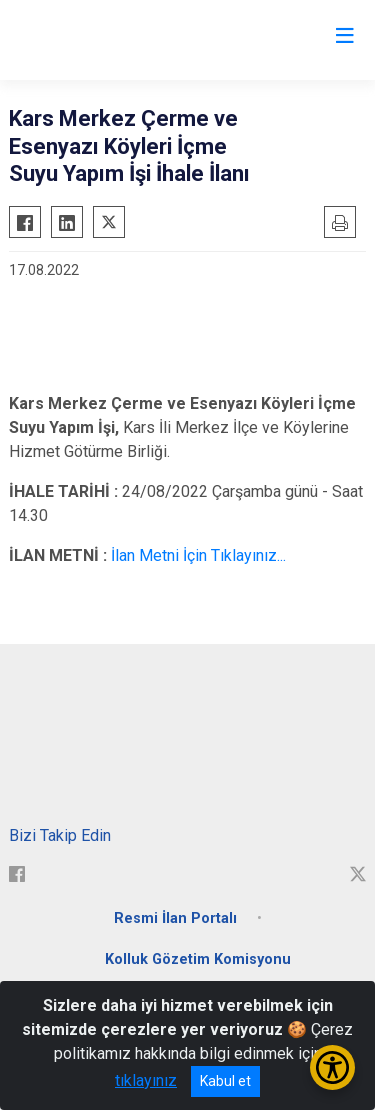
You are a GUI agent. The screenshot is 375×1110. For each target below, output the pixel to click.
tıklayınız (146, 1080)
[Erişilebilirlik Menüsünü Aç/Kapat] (332, 1067)
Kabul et (225, 1081)
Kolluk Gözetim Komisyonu (198, 959)
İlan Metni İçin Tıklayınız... (198, 555)
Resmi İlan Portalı (175, 918)
